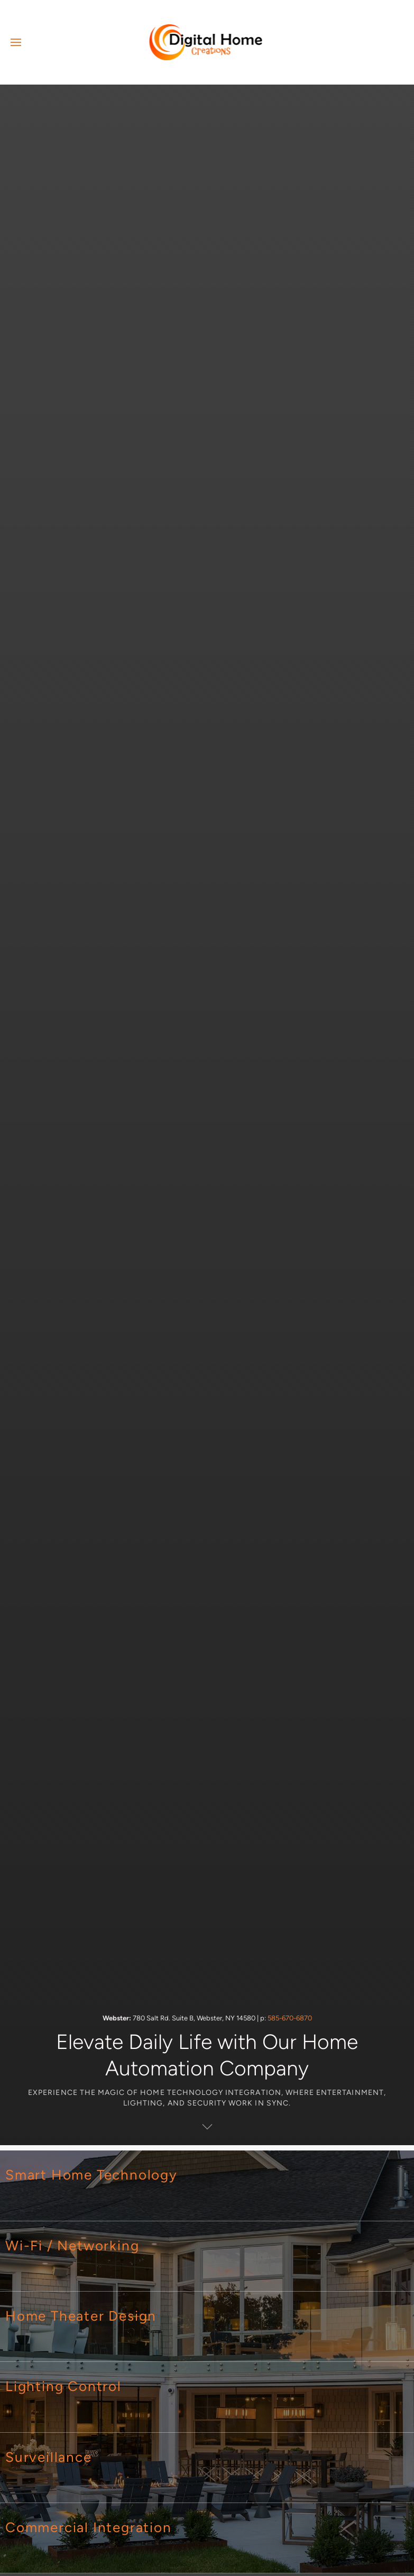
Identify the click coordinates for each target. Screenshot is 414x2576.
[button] (16, 42)
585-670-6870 (290, 2018)
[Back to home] (207, 42)
